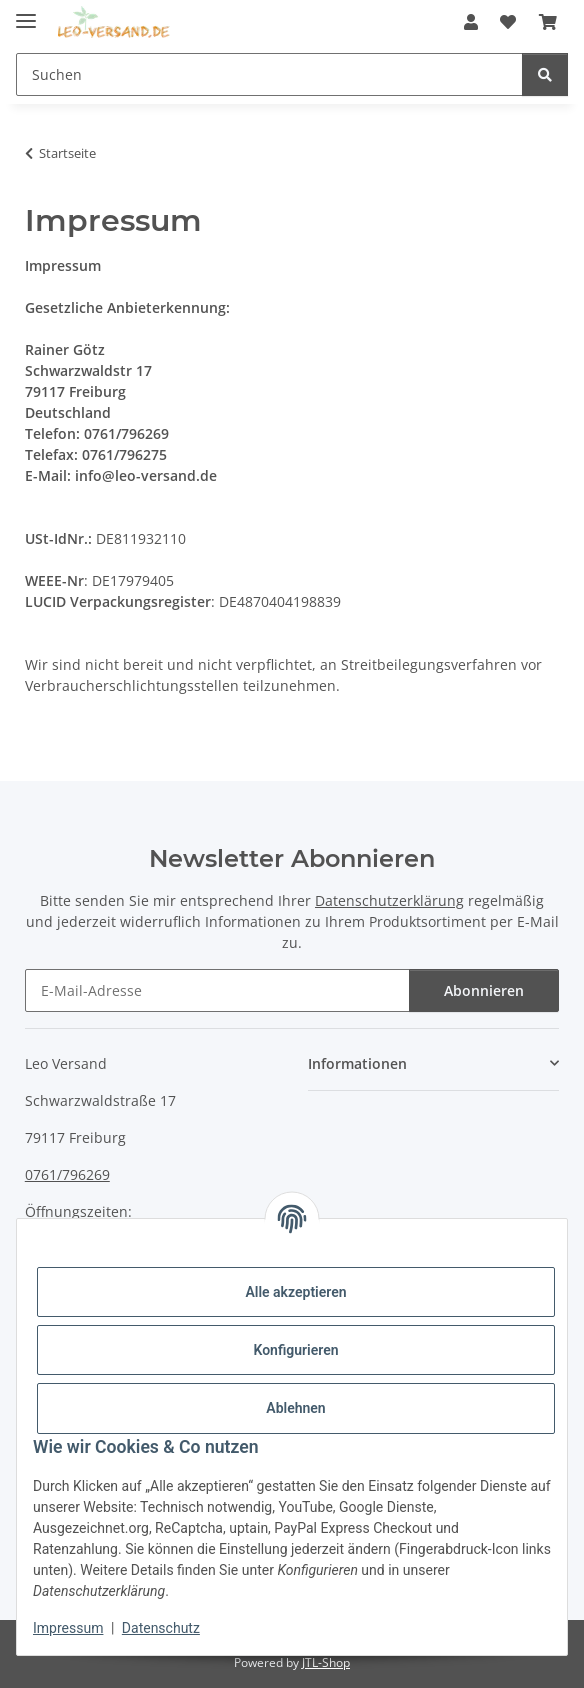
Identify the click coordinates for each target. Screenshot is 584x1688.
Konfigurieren (295, 1350)
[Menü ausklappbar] (26, 12)
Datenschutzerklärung (389, 900)
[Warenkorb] (548, 22)
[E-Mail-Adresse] (217, 990)
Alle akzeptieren (295, 1292)
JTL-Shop (326, 1662)
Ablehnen (295, 1408)
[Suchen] (269, 74)
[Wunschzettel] (508, 22)
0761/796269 (67, 1174)
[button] (471, 22)
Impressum (68, 1628)
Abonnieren (484, 990)
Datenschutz (161, 1628)
